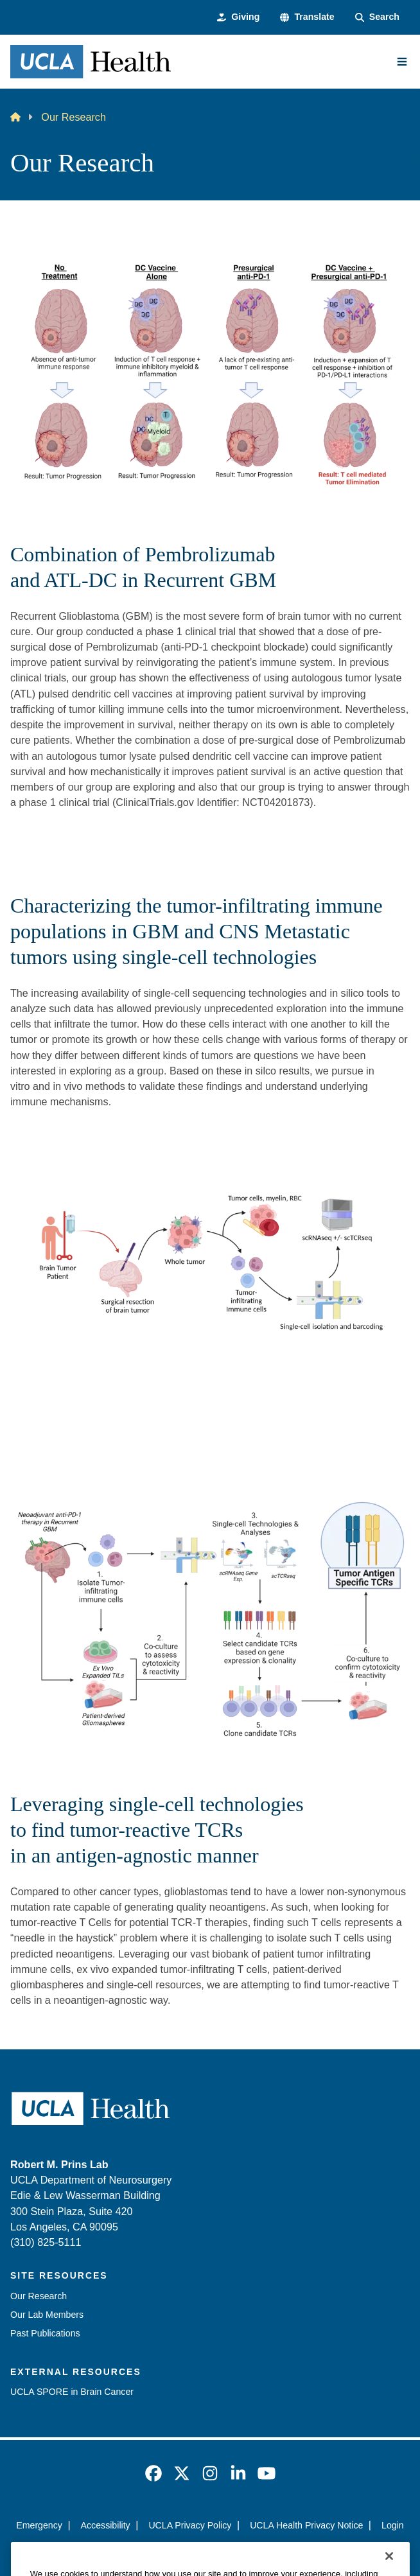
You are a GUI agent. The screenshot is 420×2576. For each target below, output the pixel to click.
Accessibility (105, 2525)
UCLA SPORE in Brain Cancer (72, 2392)
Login (392, 2525)
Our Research (38, 2296)
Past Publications (45, 2333)
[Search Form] (377, 17)
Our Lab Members (46, 2314)
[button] (307, 17)
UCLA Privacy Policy (189, 2525)
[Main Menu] (402, 61)
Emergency (39, 2525)
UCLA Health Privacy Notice (306, 2525)
